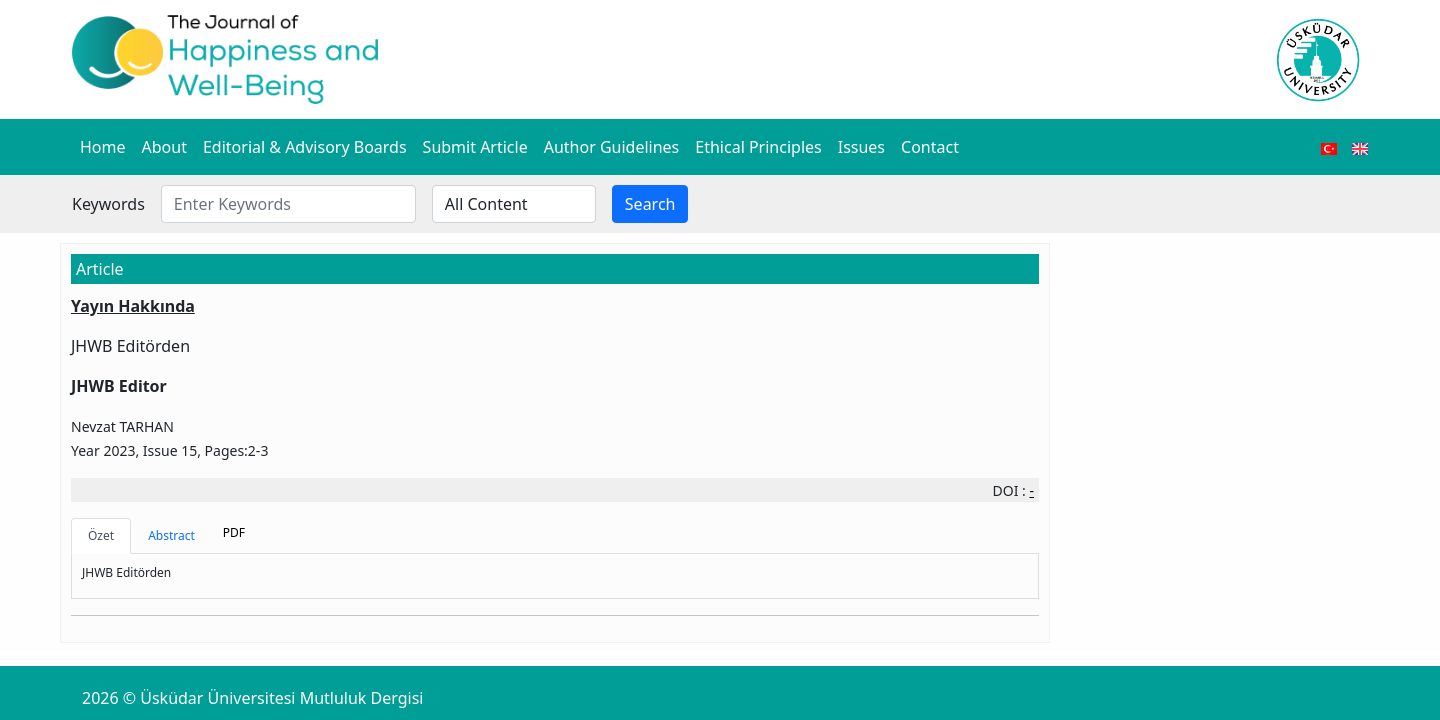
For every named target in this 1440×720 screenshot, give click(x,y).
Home (103, 147)
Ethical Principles (758, 147)
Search (650, 204)
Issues (861, 147)
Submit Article (475, 147)
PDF (234, 532)
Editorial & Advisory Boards (305, 147)
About (164, 147)
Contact (930, 147)
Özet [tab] (101, 535)
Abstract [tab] (171, 535)
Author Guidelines (612, 147)
